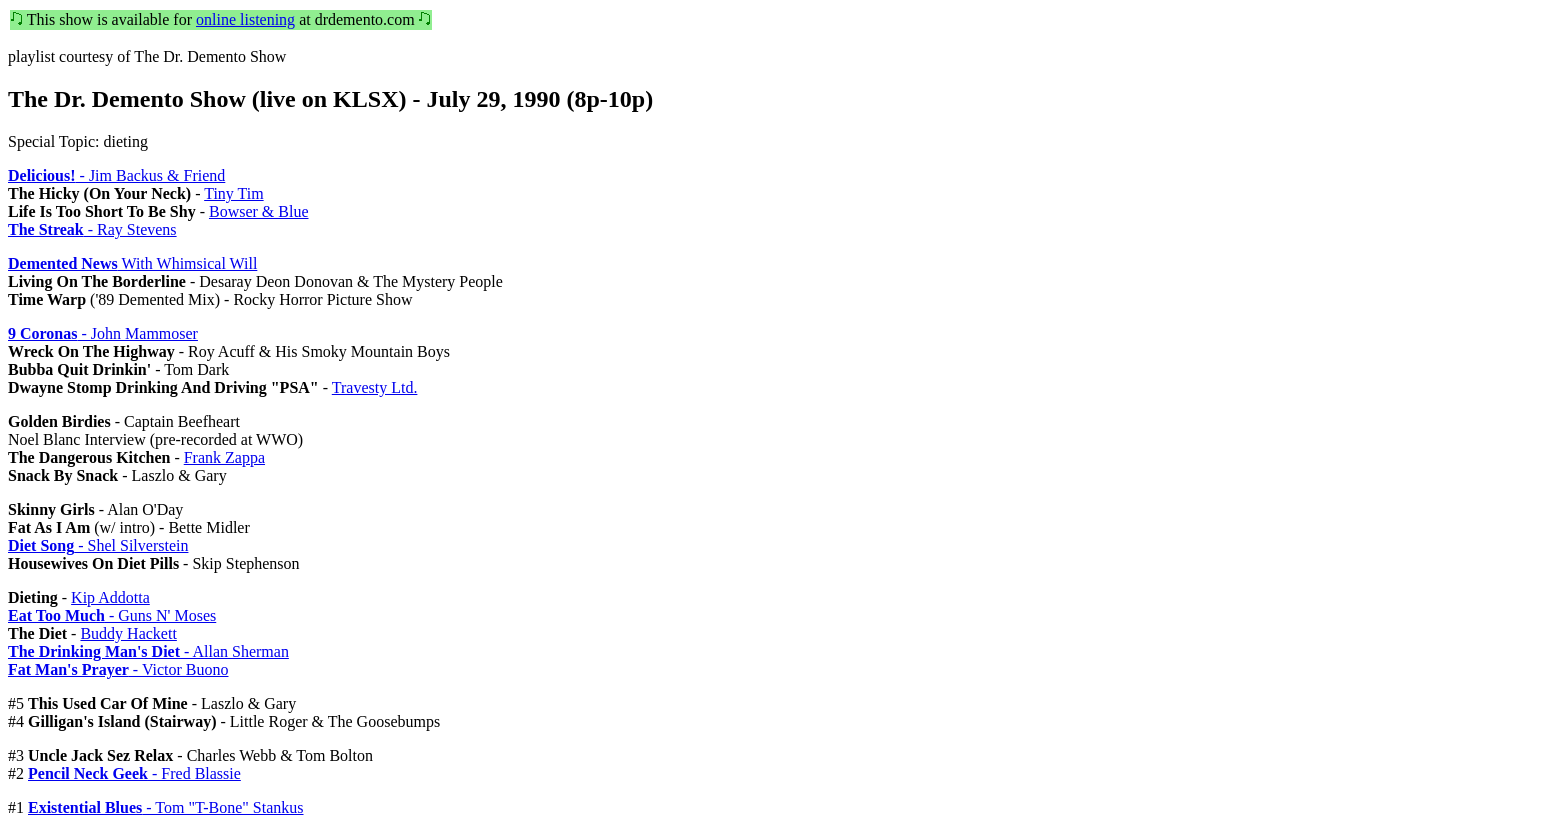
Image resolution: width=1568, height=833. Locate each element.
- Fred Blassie (134, 773)
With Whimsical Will (132, 263)
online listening (245, 19)
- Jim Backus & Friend (116, 175)
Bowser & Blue (259, 211)
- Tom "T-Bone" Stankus (166, 807)
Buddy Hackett (128, 633)
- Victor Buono (118, 669)
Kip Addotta (110, 597)
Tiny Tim (233, 193)
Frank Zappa (224, 457)
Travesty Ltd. (375, 387)
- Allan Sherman (148, 651)
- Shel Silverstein (98, 545)
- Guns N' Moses (112, 615)
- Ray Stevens (92, 229)
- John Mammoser (103, 333)
